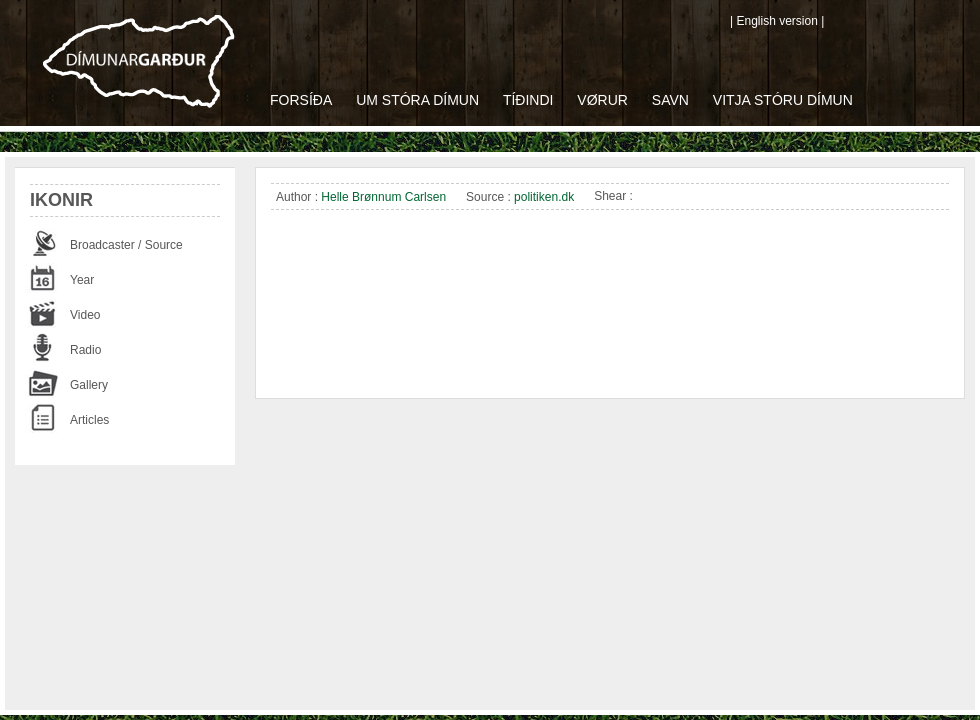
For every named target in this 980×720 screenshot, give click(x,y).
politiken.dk (544, 197)
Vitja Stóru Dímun (783, 100)
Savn (670, 100)
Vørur (602, 100)
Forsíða (301, 100)
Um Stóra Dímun (417, 100)
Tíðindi (528, 100)
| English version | (777, 21)
